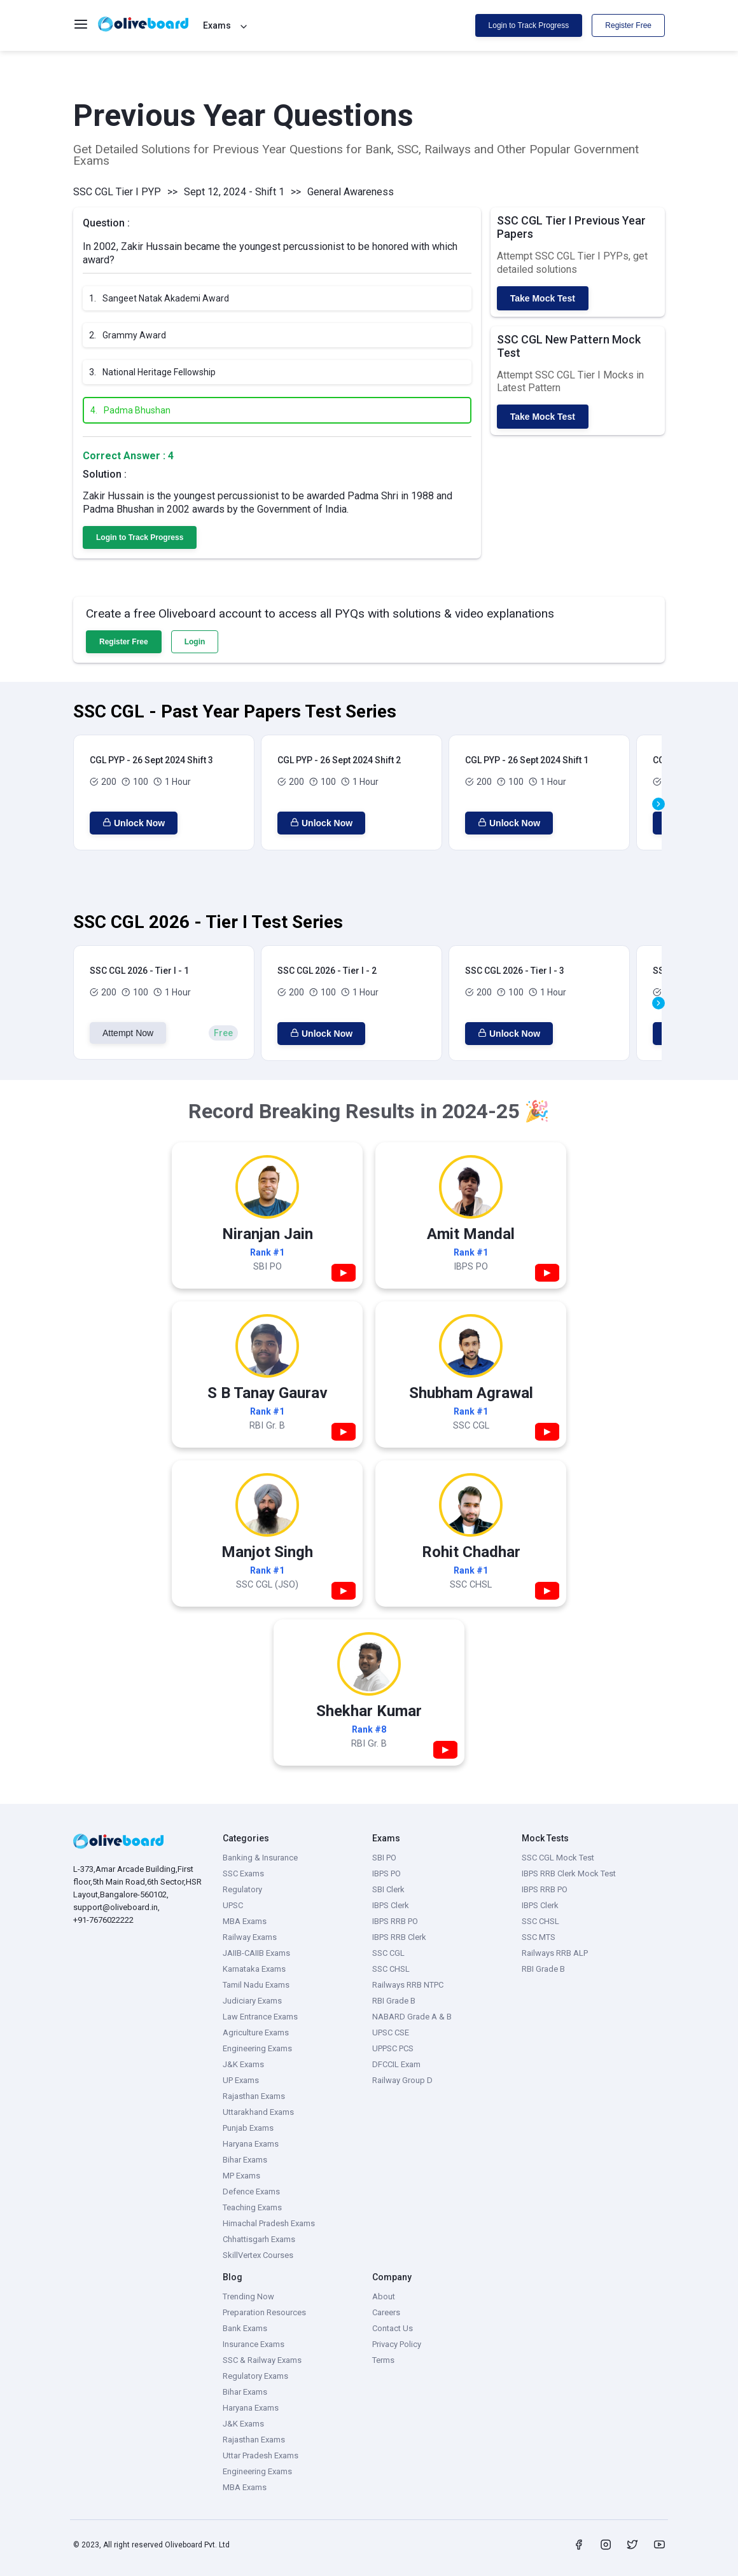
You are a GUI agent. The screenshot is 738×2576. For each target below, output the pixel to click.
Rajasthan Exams (254, 2096)
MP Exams (241, 2175)
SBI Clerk (388, 1889)
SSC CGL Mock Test (558, 1857)
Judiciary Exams (252, 2000)
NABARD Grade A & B (412, 2016)
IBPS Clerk (390, 1905)
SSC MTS (538, 1937)
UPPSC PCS (393, 2048)
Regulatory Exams (255, 2376)
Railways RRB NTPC (407, 1985)
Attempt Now (127, 1033)
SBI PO (384, 1857)
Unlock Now (133, 823)
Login (194, 641)
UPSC (233, 1905)
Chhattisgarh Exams (259, 2239)
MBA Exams (245, 1921)
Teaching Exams (252, 2207)
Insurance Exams (253, 2344)
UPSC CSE (390, 2032)
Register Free (628, 25)
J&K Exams (243, 2064)
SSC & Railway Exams (262, 2360)
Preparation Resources (264, 2312)
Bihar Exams (245, 2159)
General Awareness (350, 192)
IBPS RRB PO (395, 1921)
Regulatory (242, 1889)
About (383, 2296)
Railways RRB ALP (555, 1953)
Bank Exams (245, 2328)
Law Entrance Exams (260, 2016)
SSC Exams (243, 1873)
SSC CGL (388, 1953)
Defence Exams (251, 2191)
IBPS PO (386, 1873)
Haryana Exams (251, 2144)
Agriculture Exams (256, 2032)
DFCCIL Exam (396, 2064)
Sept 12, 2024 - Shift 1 (234, 192)
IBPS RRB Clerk (399, 1937)
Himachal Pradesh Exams (269, 2223)
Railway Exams (250, 1937)
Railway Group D (402, 2080)
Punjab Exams (248, 2128)
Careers (386, 2312)
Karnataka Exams (254, 1969)
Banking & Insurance (260, 1857)
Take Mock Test (542, 298)
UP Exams (241, 2080)
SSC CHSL (391, 1969)
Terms (383, 2360)
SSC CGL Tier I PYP (117, 192)
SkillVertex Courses (258, 2255)
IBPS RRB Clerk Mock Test (569, 1873)
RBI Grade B (393, 2000)
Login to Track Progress (529, 25)
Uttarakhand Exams (258, 2112)
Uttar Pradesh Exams (260, 2455)
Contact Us (392, 2328)
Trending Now (248, 2296)
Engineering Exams (257, 2048)
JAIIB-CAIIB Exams (256, 1953)
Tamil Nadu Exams (256, 1985)
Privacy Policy (396, 2344)
